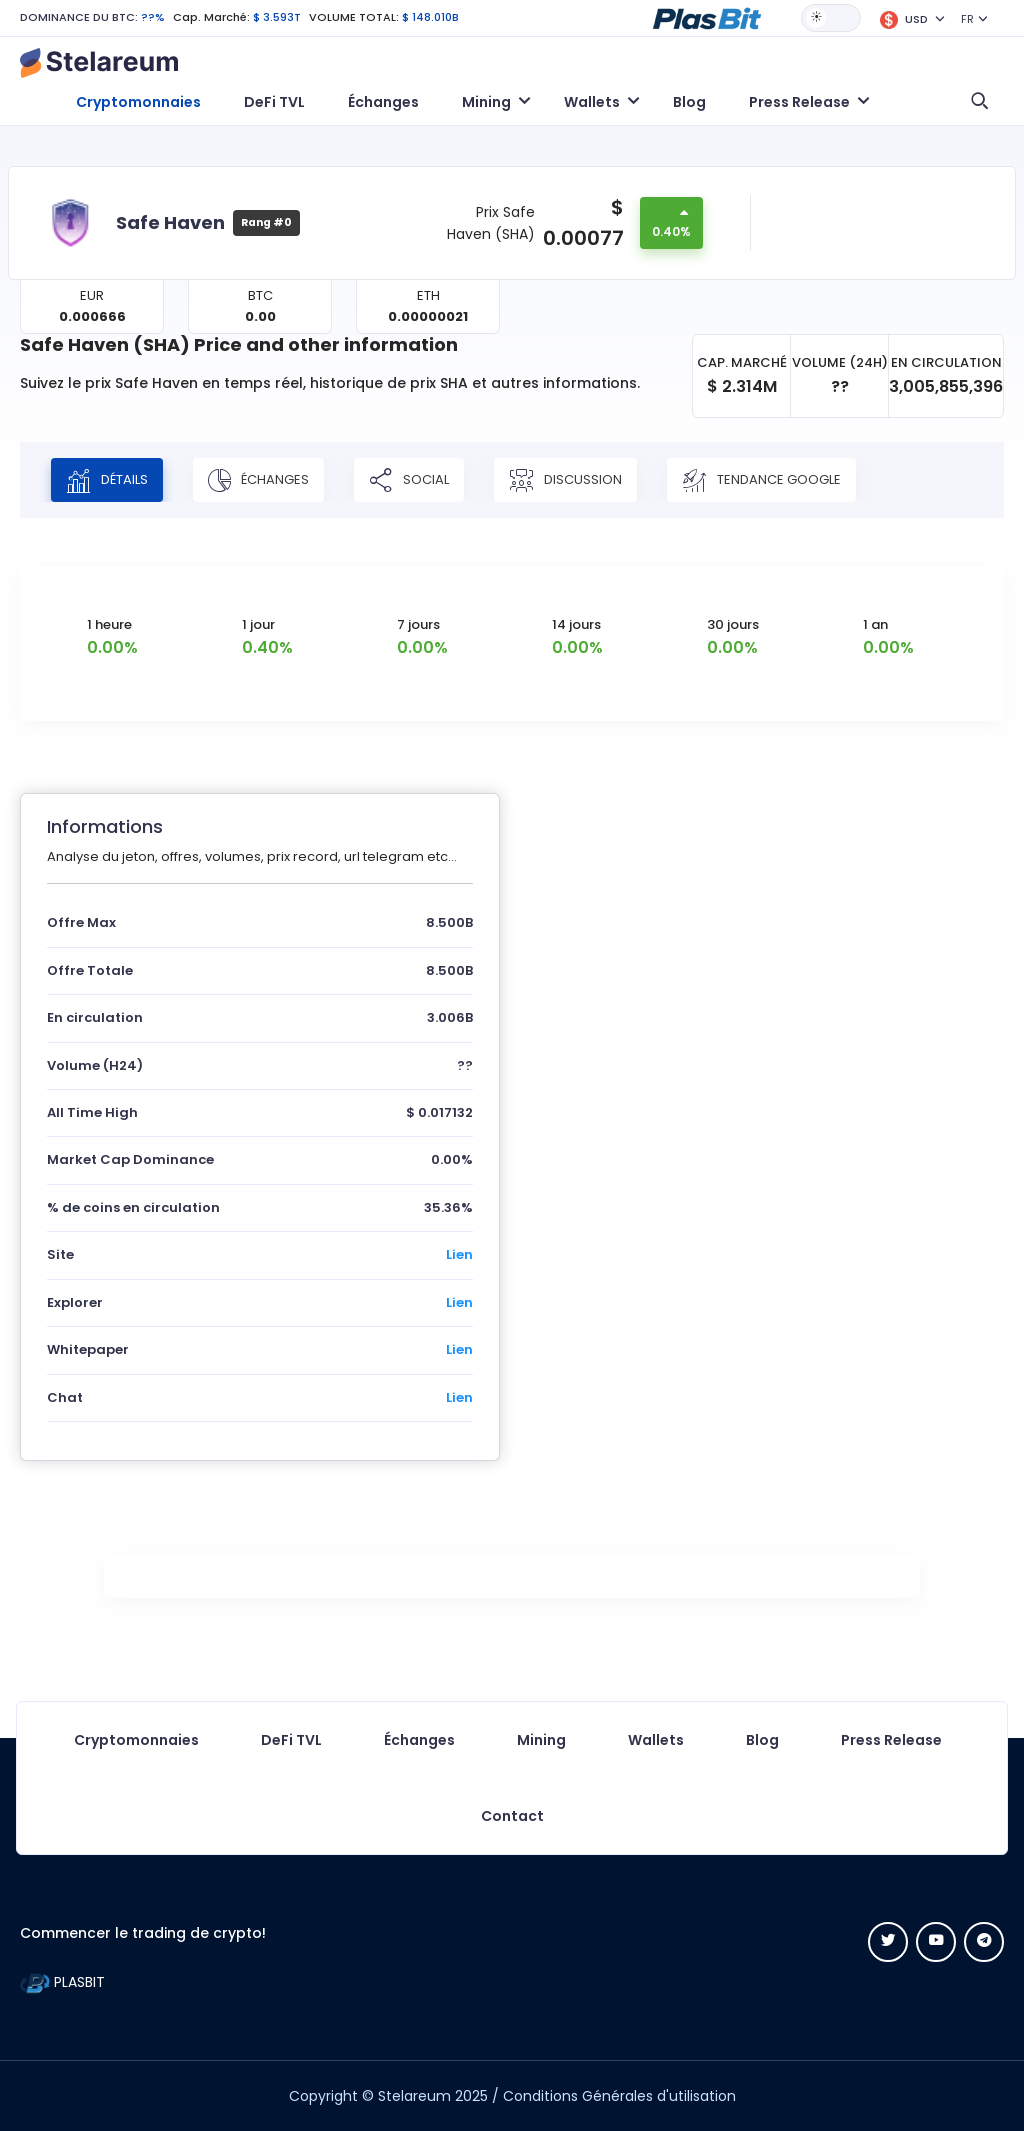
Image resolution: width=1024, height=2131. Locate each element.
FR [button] (967, 19)
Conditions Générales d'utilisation (619, 2096)
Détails (107, 480)
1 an (875, 624)
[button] (707, 17)
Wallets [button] (592, 102)
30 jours (733, 624)
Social (409, 480)
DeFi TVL (274, 102)
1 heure (109, 624)
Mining (541, 1740)
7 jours (418, 624)
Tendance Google (761, 480)
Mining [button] (486, 102)
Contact (512, 1816)
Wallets (656, 1740)
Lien (459, 1254)
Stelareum (414, 2096)
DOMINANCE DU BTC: (79, 17)
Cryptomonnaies (138, 102)
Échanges (383, 102)
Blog (689, 102)
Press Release (891, 1740)
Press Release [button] (799, 102)
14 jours (576, 624)
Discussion (565, 480)
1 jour (258, 624)
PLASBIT (62, 1982)
